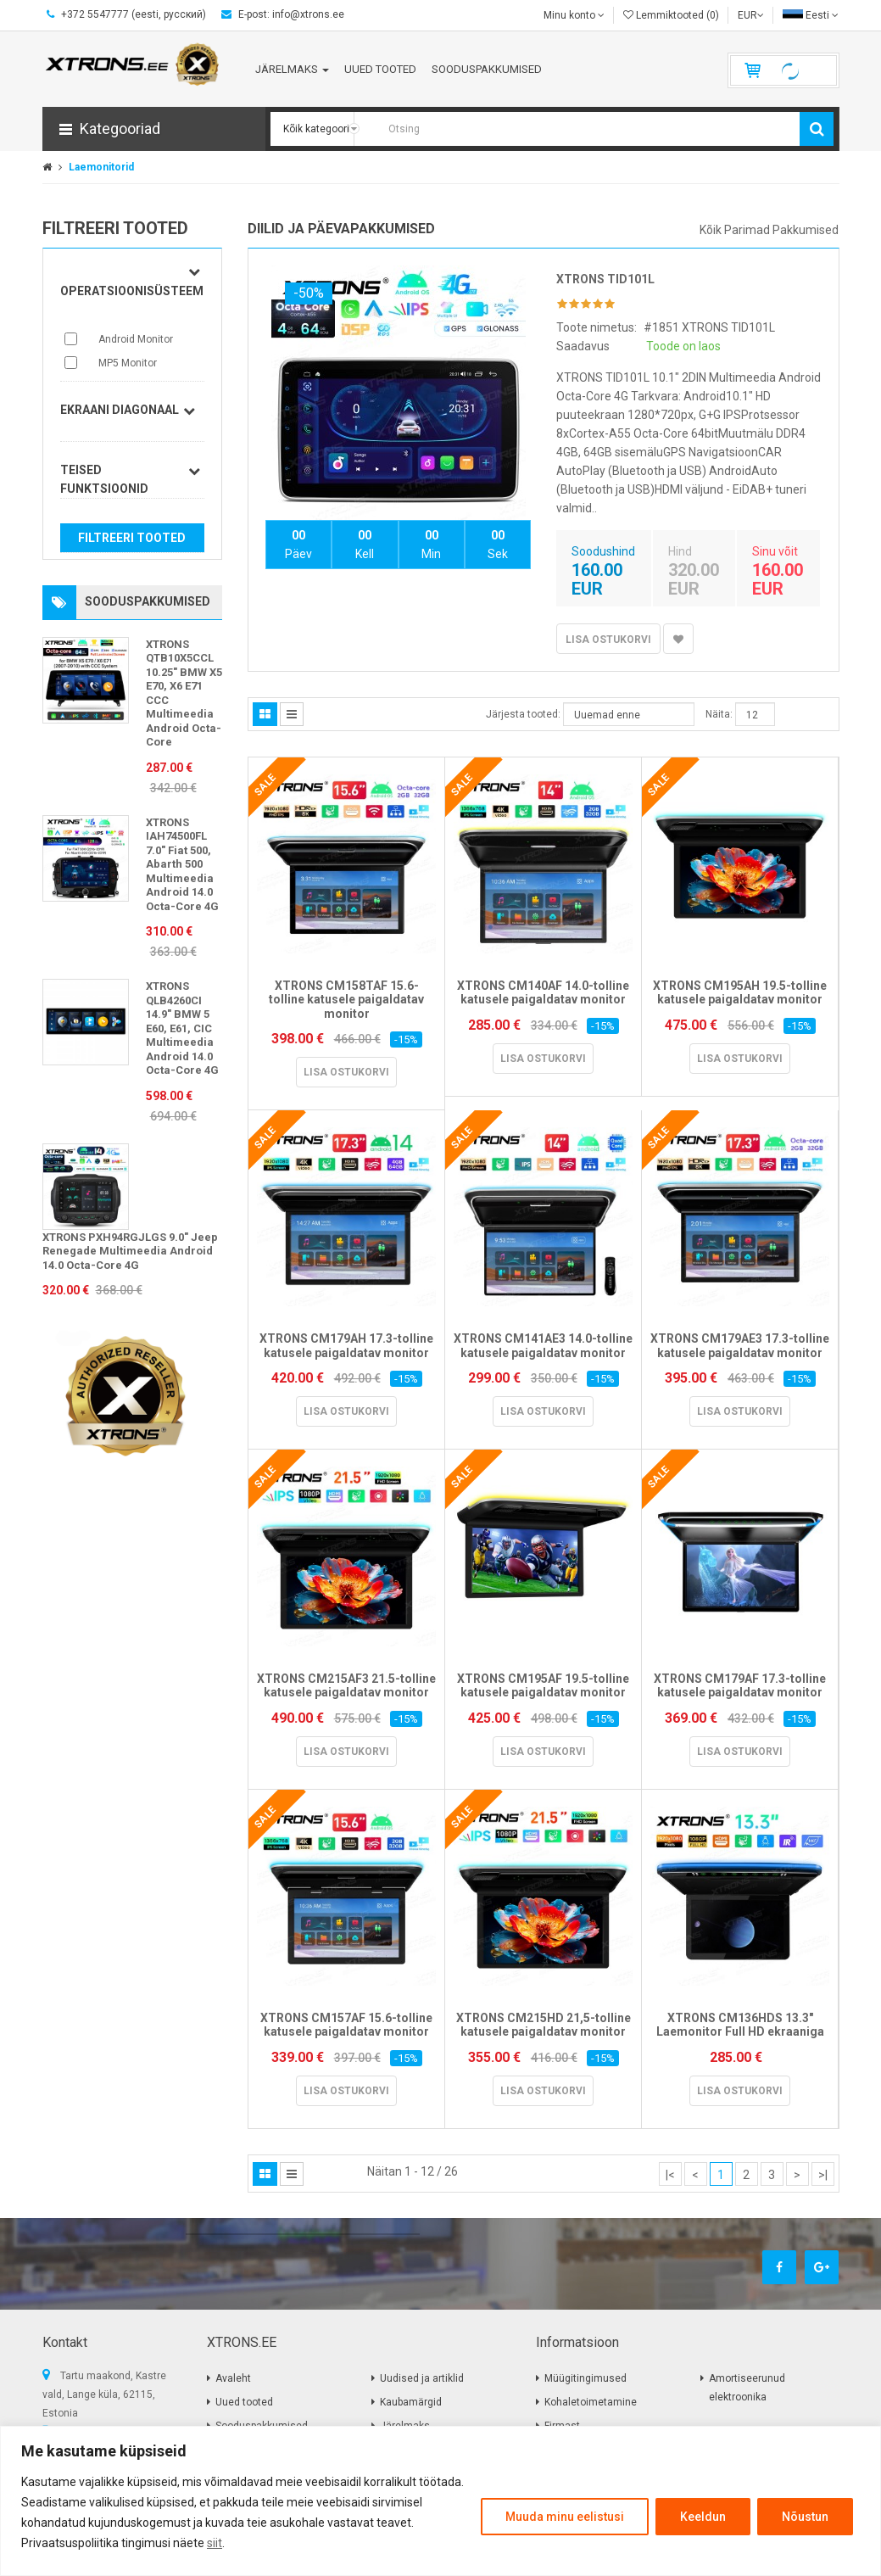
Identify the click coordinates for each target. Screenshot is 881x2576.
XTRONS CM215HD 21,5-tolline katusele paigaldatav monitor (543, 2025)
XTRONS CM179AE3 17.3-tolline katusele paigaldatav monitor (739, 1346)
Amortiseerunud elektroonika (747, 2387)
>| (823, 2175)
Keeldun (703, 2516)
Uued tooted (244, 2402)
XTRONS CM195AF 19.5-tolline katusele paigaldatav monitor (543, 1686)
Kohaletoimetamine (590, 2402)
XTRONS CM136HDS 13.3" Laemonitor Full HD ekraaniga (740, 2025)
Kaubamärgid (411, 2402)
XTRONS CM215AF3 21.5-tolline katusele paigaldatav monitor (346, 1686)
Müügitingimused (585, 2378)
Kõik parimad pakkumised (769, 230)
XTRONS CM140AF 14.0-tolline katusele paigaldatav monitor (543, 993)
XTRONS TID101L (605, 279)
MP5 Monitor (127, 363)
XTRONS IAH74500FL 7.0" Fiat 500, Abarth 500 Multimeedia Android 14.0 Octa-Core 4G (182, 864)
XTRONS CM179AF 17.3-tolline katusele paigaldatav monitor (740, 1686)
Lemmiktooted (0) (671, 15)
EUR (751, 15)
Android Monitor (135, 339)
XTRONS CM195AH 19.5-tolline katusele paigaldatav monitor (740, 993)
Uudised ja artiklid (422, 2378)
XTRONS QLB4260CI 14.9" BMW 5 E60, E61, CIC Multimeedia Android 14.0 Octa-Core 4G (182, 1028)
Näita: (719, 714)
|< (670, 2175)
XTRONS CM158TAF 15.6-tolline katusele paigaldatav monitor (346, 999)
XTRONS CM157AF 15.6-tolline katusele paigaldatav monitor (346, 2025)
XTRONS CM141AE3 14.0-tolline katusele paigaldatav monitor (543, 1346)
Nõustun (805, 2516)
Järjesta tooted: (523, 714)
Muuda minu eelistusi (564, 2516)
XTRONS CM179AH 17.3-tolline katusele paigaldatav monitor (346, 1346)
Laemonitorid (101, 167)
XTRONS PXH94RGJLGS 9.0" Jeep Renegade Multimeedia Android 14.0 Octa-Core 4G (130, 1251)
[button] (153, 129)
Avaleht (233, 2378)
